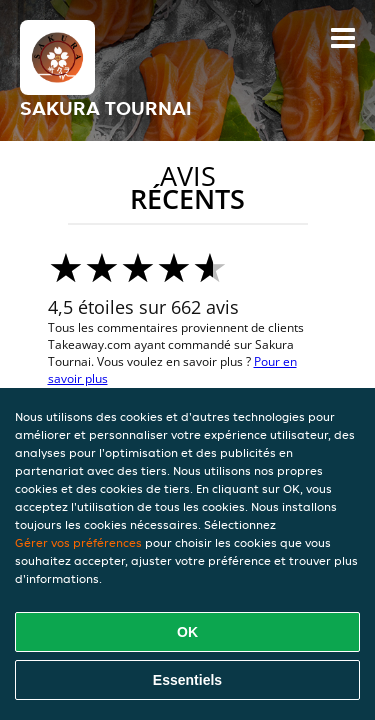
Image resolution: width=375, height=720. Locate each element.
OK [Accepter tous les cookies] (187, 632)
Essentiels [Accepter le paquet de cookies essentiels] (187, 680)
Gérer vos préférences (78, 542)
